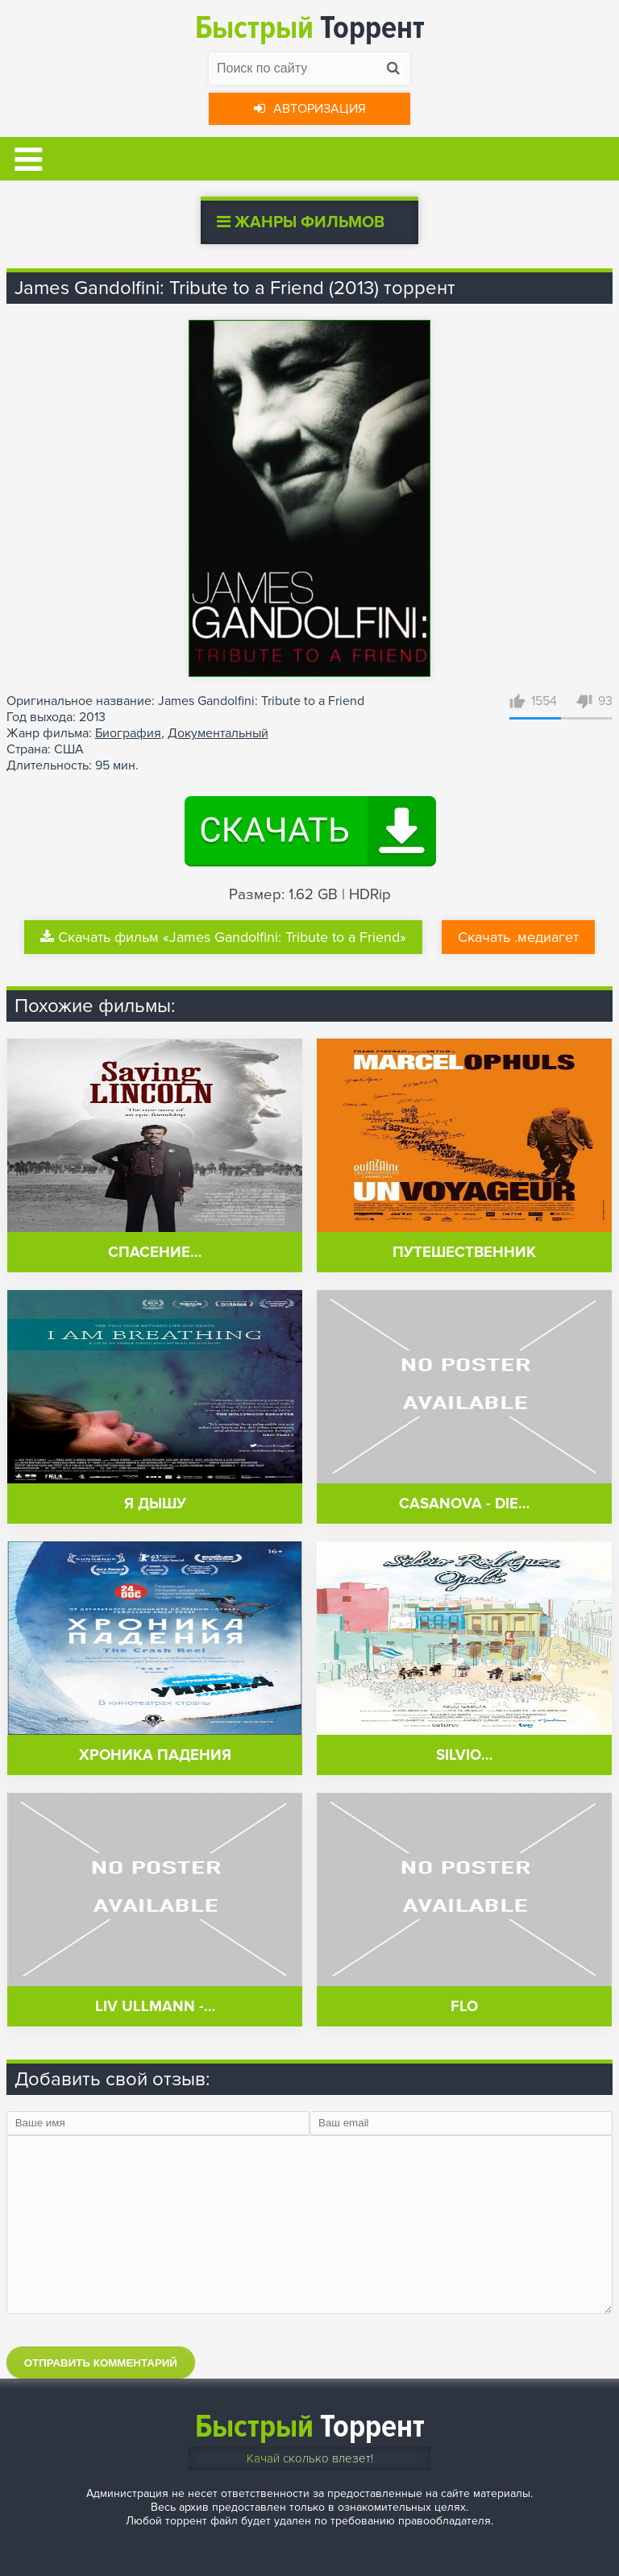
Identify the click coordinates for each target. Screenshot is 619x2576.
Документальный (218, 733)
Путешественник (464, 1252)
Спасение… (154, 1252)
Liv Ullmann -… (155, 2006)
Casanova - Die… (464, 1504)
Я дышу (155, 1504)
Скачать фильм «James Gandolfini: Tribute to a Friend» (223, 937)
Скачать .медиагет (518, 937)
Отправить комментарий (100, 2363)
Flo (464, 2006)
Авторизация (310, 109)
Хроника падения (155, 1755)
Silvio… (464, 1755)
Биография (128, 733)
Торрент (310, 28)
